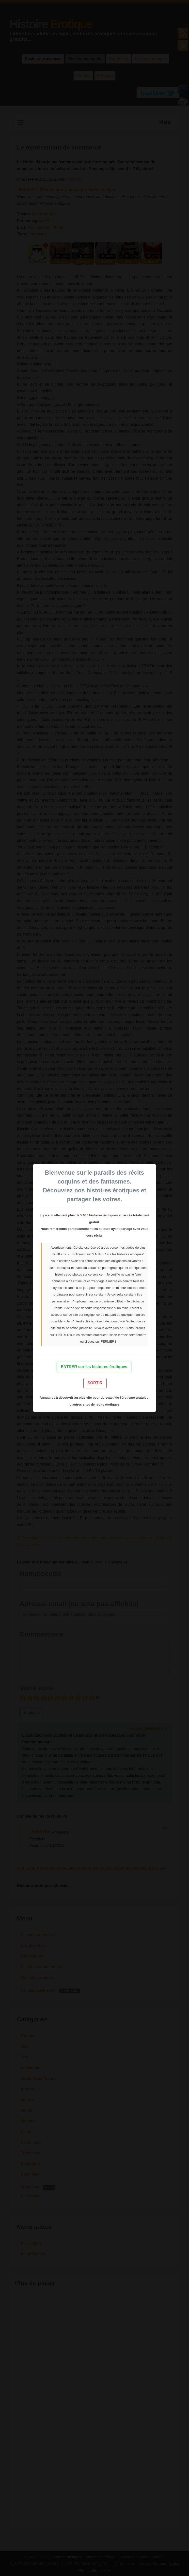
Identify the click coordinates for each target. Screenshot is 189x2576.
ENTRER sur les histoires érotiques (94, 1367)
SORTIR (95, 1383)
